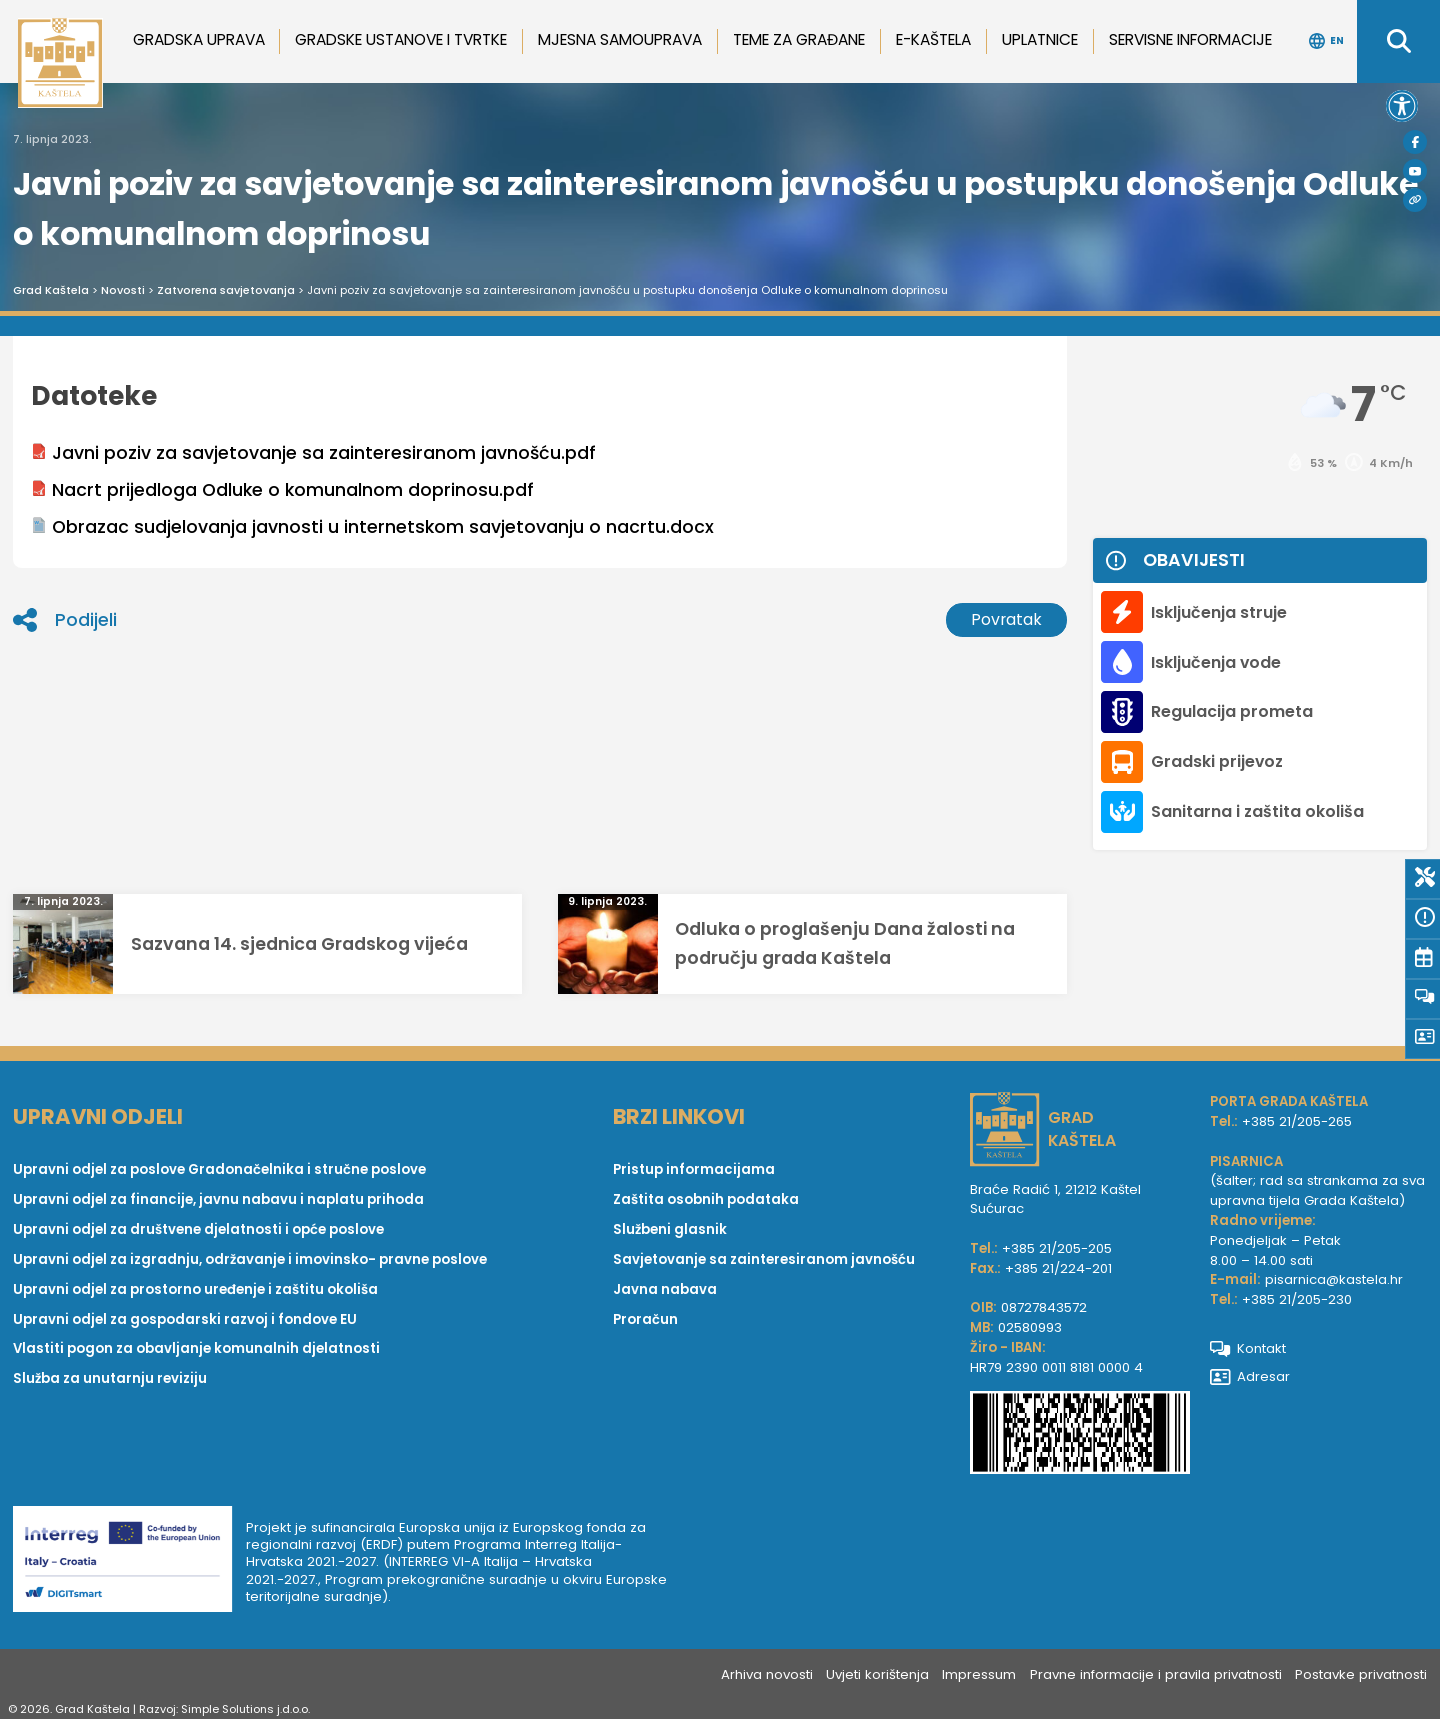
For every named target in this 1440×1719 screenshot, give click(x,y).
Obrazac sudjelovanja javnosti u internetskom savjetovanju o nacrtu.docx (372, 527)
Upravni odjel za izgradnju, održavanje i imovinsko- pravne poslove (250, 1259)
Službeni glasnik (670, 1229)
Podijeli (65, 620)
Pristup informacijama (694, 1169)
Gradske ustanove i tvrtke (401, 39)
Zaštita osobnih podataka (706, 1199)
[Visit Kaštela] (1415, 200)
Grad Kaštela (51, 290)
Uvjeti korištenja (877, 1674)
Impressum (979, 1674)
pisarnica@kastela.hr (1334, 1279)
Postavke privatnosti (1361, 1674)
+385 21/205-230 (1297, 1299)
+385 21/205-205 (1057, 1248)
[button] (1402, 106)
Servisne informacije (1190, 39)
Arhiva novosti (767, 1674)
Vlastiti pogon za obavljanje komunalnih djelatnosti (196, 1348)
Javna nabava (665, 1289)
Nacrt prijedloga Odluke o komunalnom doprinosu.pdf (282, 490)
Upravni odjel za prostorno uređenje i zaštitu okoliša (195, 1289)
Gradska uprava (199, 39)
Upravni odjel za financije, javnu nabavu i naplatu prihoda (218, 1199)
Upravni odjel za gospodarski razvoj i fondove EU (185, 1319)
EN (1326, 41)
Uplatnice (1040, 39)
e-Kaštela (933, 39)
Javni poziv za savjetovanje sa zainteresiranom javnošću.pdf (313, 453)
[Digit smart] (129, 1562)
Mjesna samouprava (620, 39)
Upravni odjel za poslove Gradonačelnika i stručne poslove (219, 1169)
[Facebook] (1415, 142)
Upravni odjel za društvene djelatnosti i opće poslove (198, 1229)
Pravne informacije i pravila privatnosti (1156, 1674)
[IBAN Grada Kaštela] (1080, 1435)
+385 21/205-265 (1297, 1121)
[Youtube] (1415, 171)
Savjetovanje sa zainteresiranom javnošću (764, 1259)
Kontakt (1248, 1348)
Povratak (1006, 619)
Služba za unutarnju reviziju (110, 1378)
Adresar (1250, 1376)
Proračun (645, 1319)
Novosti (123, 290)
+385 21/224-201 (1058, 1268)
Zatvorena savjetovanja (226, 290)
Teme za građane (799, 39)
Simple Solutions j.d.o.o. (245, 1709)
